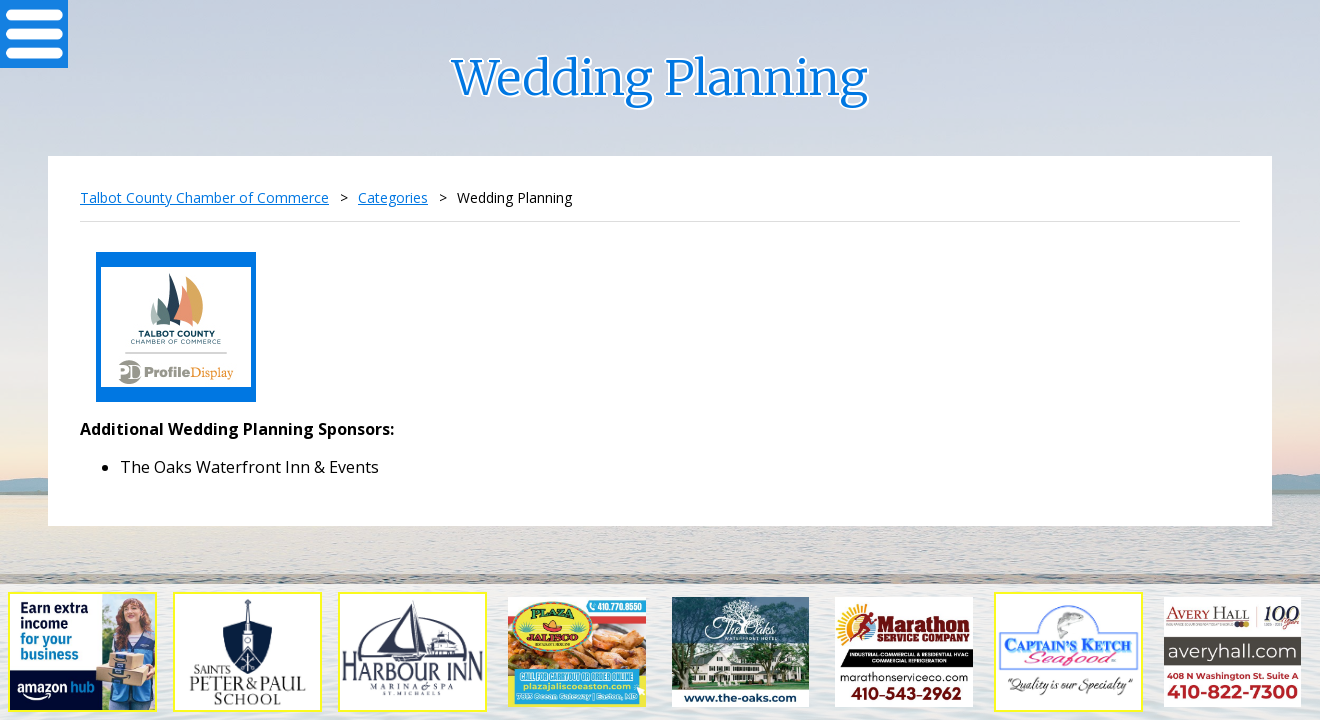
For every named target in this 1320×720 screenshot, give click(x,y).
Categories (393, 197)
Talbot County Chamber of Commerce (204, 197)
